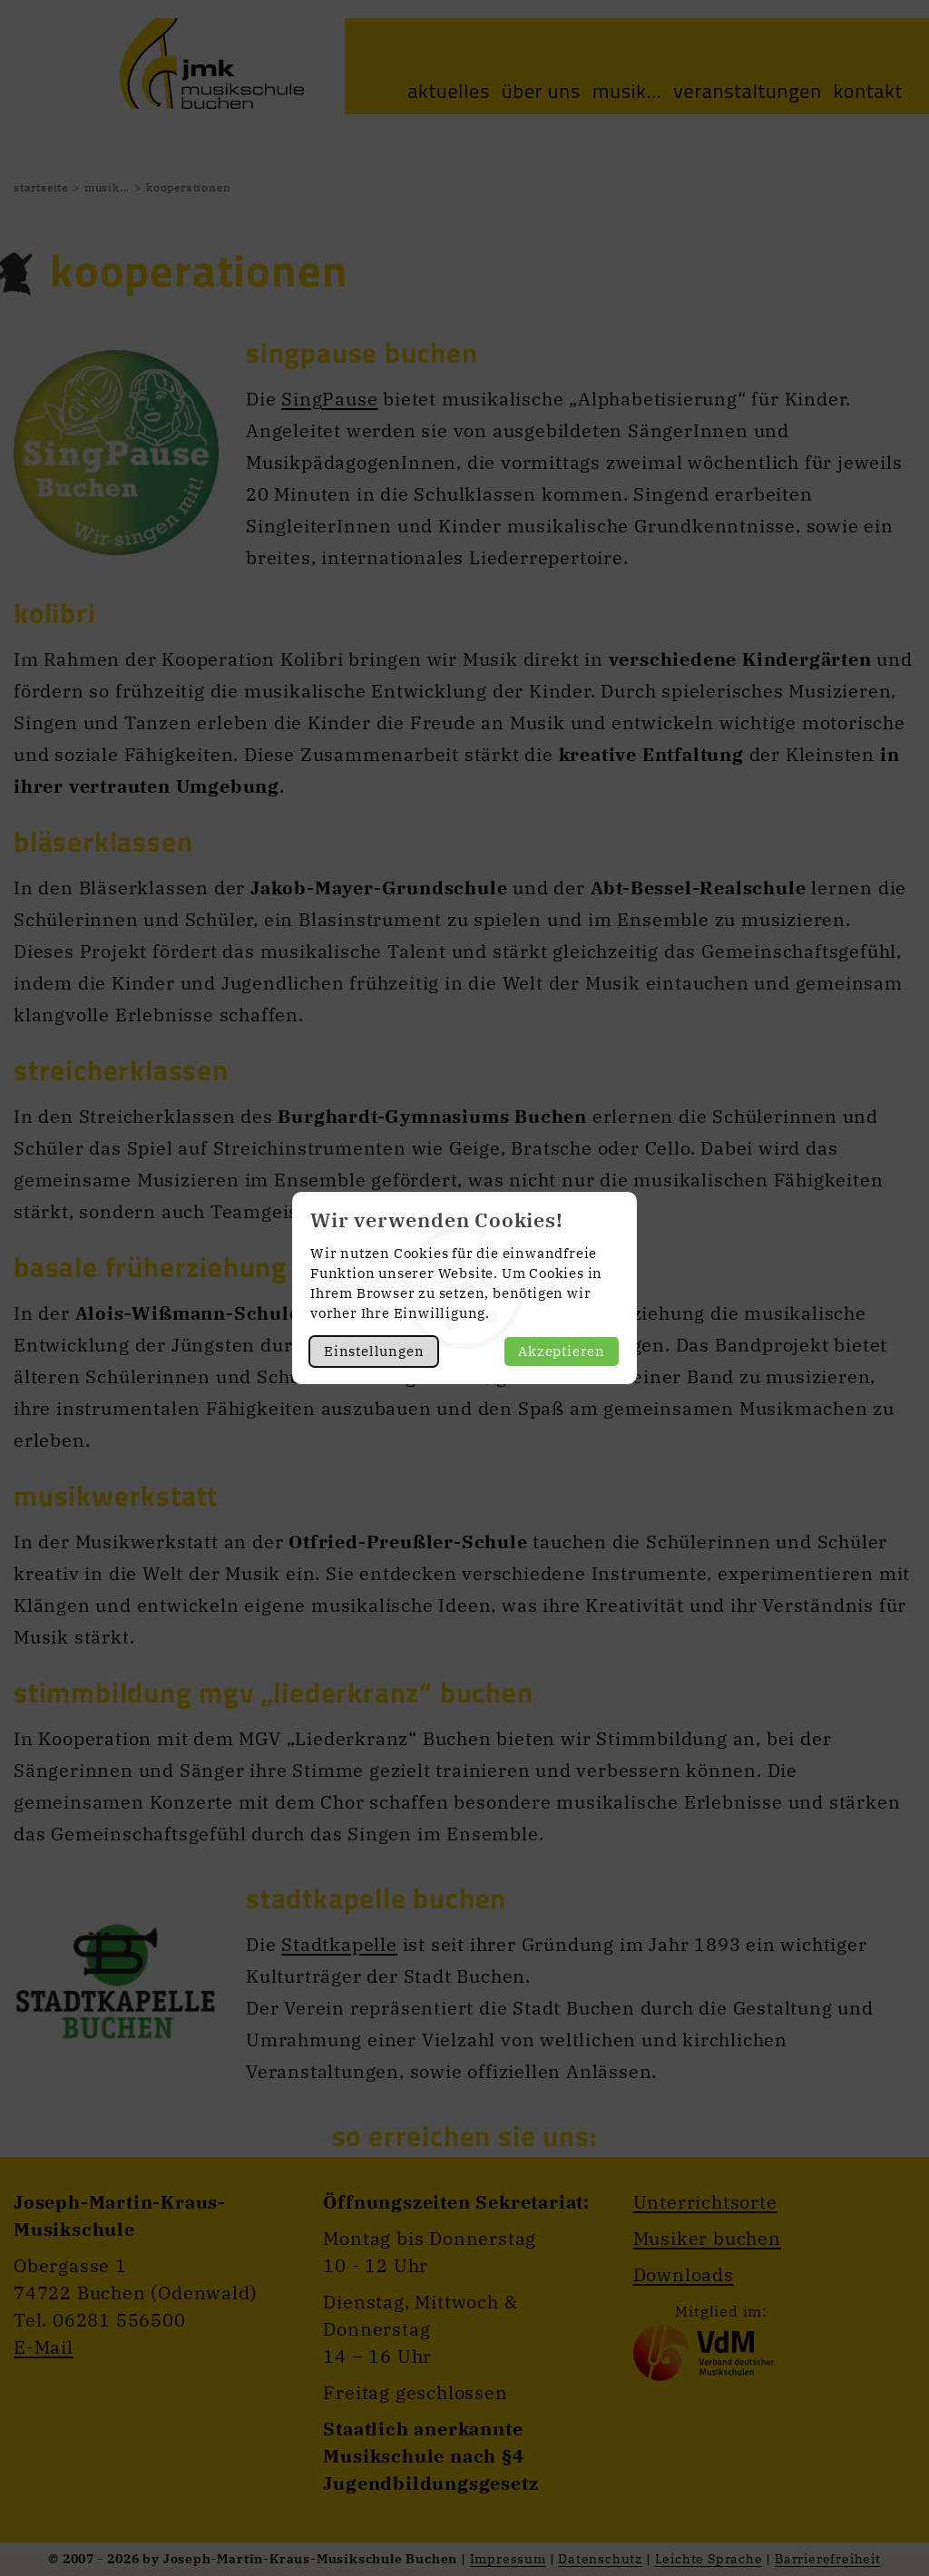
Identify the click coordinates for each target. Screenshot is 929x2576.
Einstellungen (374, 1351)
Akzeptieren (561, 1351)
